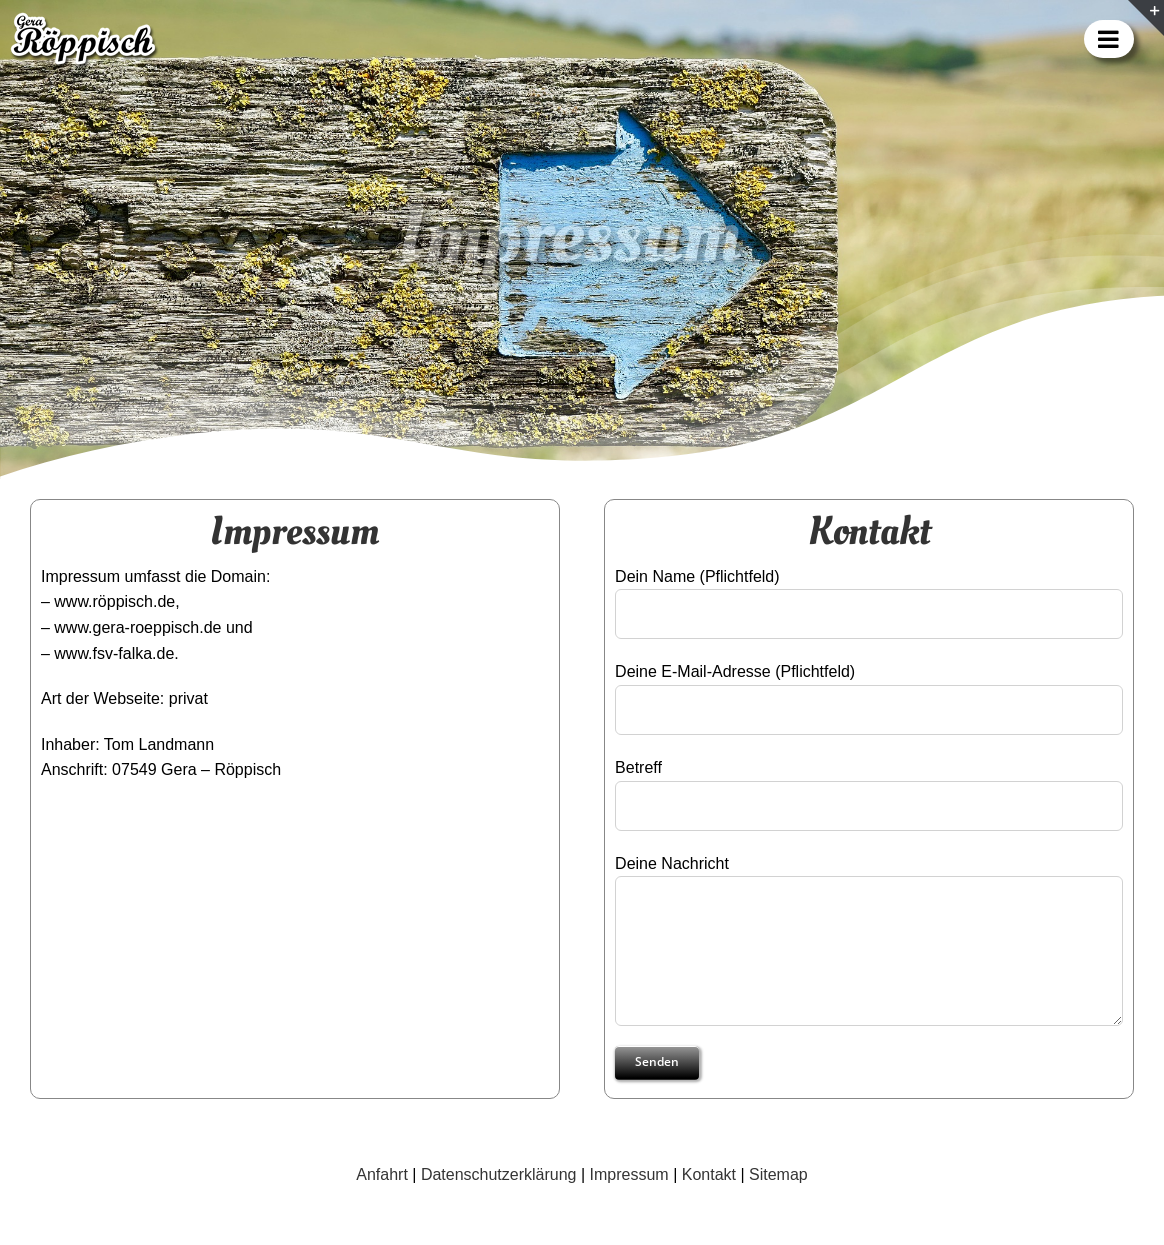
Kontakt (709, 1174)
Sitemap (778, 1174)
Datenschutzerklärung (499, 1174)
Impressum (629, 1174)
